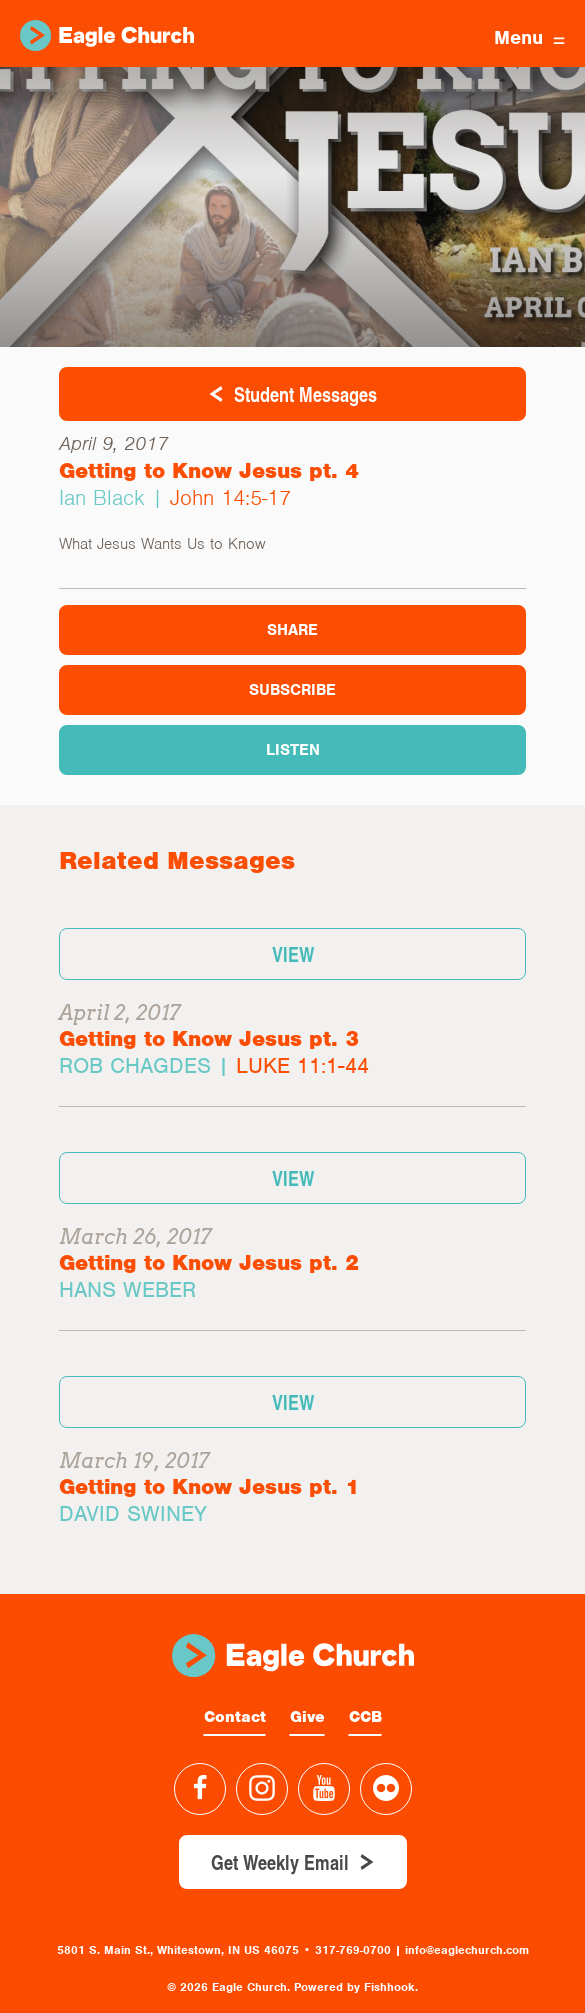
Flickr (386, 1789)
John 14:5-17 (230, 497)
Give (307, 1717)
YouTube (324, 1789)
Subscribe (292, 690)
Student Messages (305, 394)
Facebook (200, 1789)
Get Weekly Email (280, 1862)
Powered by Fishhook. (356, 1987)
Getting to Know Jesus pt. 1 (209, 1486)
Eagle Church (107, 35)
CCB (365, 1717)
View (293, 954)
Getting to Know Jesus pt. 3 (209, 1038)
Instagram (262, 1789)
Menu (529, 37)
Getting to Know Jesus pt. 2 (209, 1262)
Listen (293, 750)
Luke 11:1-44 (302, 1065)
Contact (235, 1717)
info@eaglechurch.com (467, 1950)
